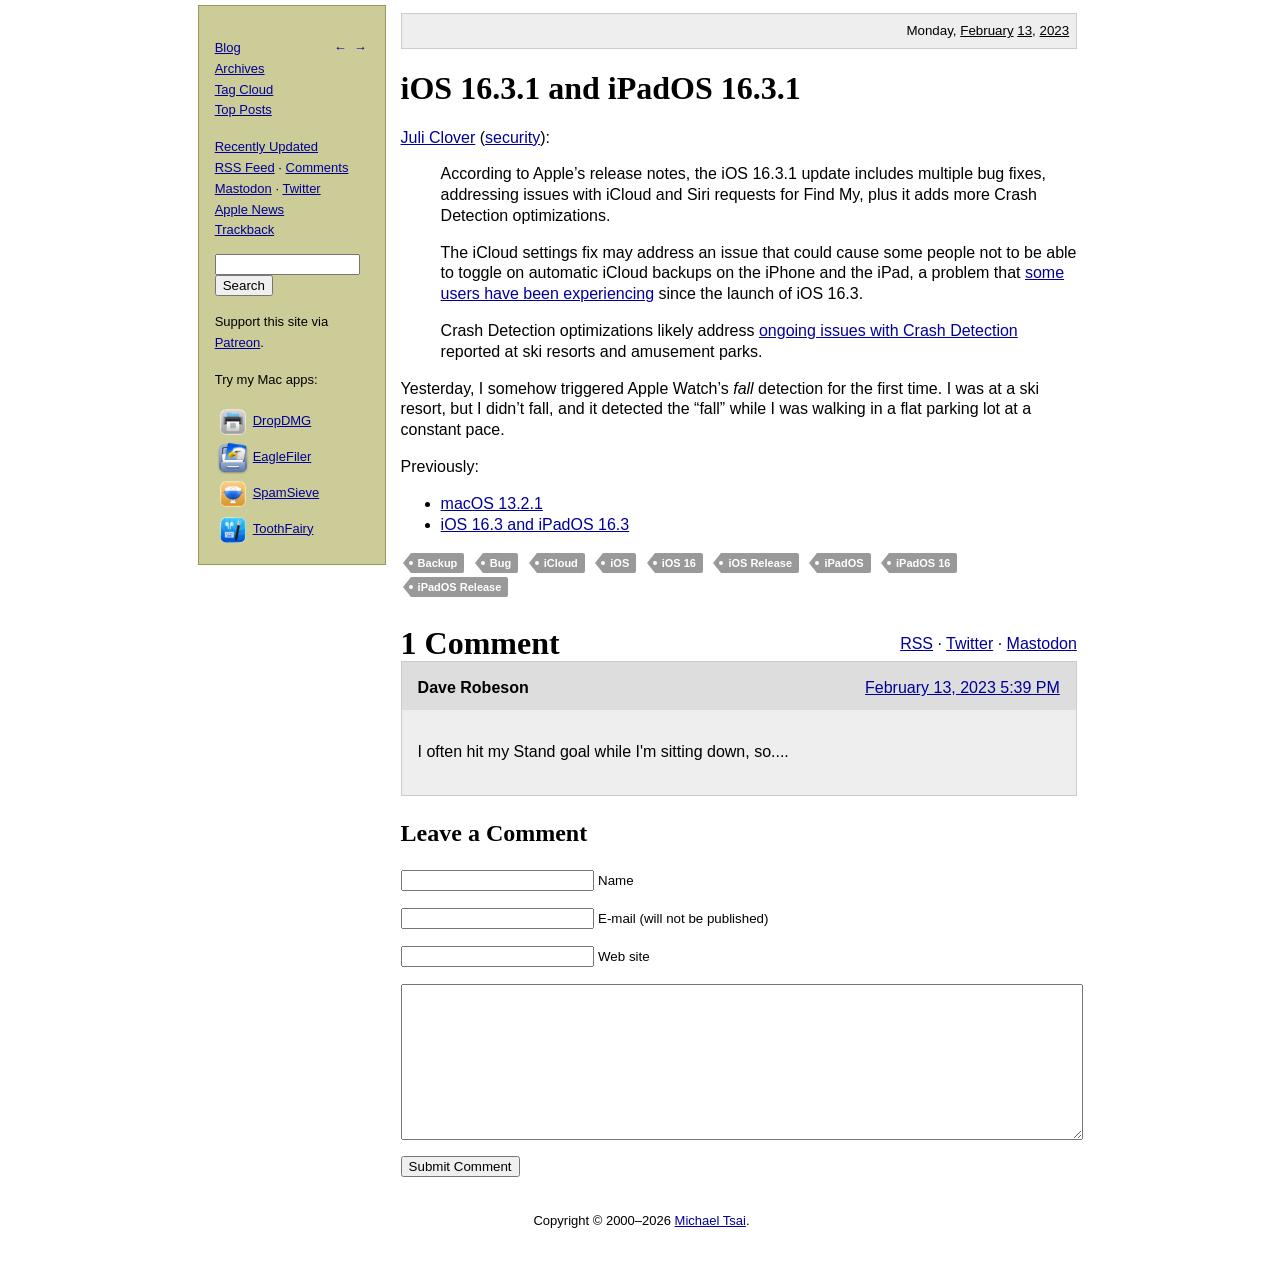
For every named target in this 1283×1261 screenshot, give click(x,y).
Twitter (969, 643)
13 (1024, 30)
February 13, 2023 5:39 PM (962, 687)
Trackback (244, 229)
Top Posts (243, 109)
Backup (438, 563)
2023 (1055, 30)
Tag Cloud (244, 89)
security (512, 137)
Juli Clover (438, 137)
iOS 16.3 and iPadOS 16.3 (535, 524)
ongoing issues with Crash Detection (888, 330)
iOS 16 (679, 563)
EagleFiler (282, 456)
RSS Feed (245, 167)
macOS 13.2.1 (492, 503)
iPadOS (843, 563)
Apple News (249, 209)
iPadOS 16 (923, 563)
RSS (916, 643)
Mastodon (1042, 643)
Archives (240, 68)
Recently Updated (266, 146)
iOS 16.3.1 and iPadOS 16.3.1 (601, 88)
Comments (317, 167)
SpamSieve (286, 492)
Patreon (238, 342)
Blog (228, 47)
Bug (500, 563)
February (986, 30)
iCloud (561, 563)
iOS (619, 563)
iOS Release (760, 563)
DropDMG (282, 420)
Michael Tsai (710, 1250)
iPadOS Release (460, 587)
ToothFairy (283, 528)
